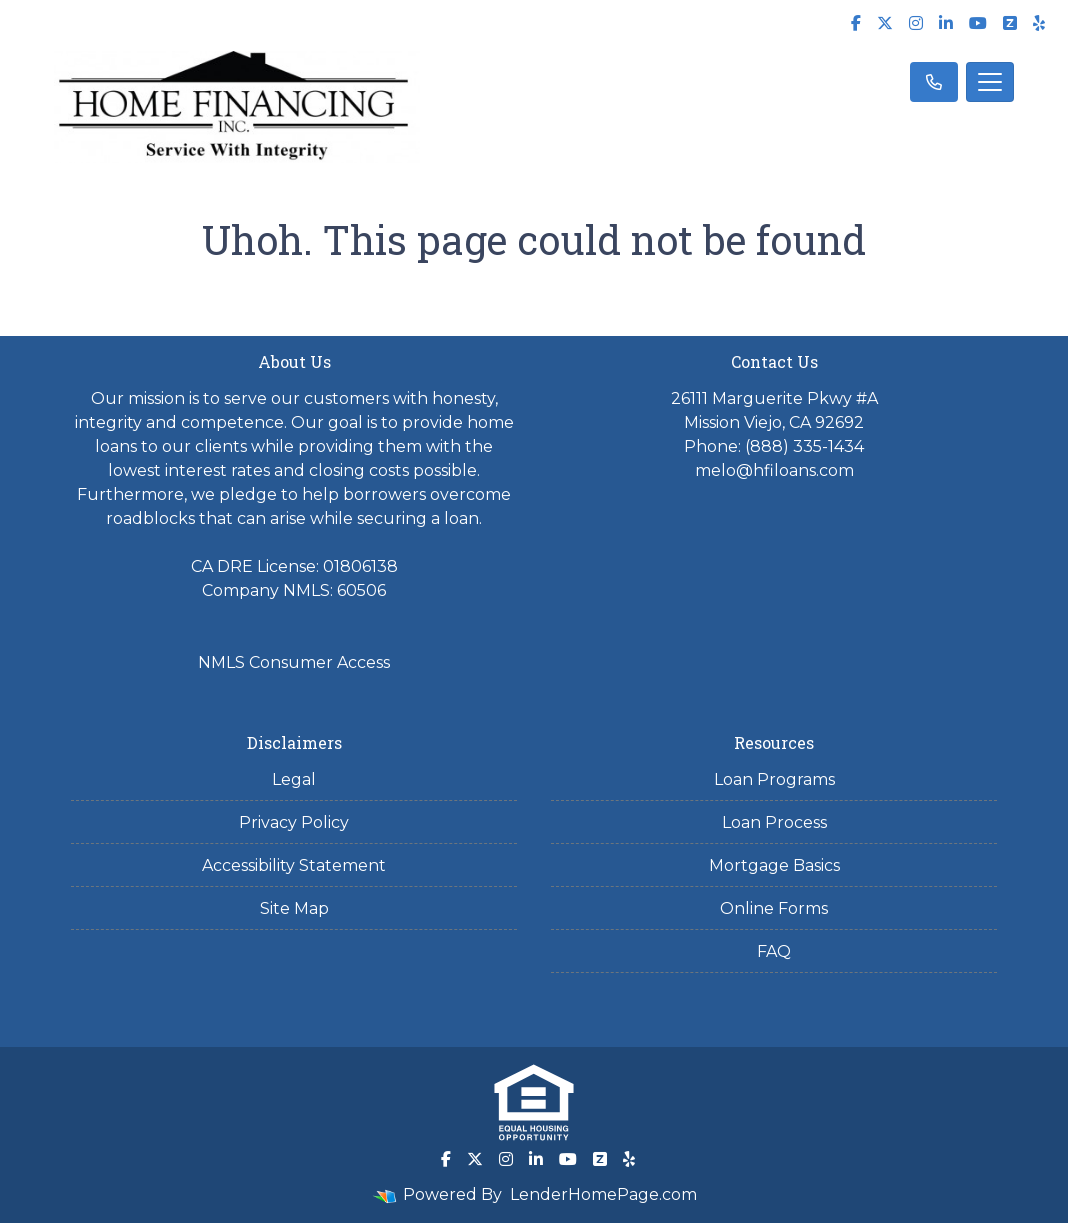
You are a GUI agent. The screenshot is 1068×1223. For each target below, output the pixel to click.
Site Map (294, 908)
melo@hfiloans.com (774, 470)
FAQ (774, 951)
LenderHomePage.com (603, 1194)
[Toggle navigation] (990, 82)
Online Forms (774, 908)
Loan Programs (774, 779)
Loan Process (774, 822)
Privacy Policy (294, 822)
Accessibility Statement (294, 865)
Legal (294, 779)
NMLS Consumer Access (294, 662)
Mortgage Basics (774, 865)
